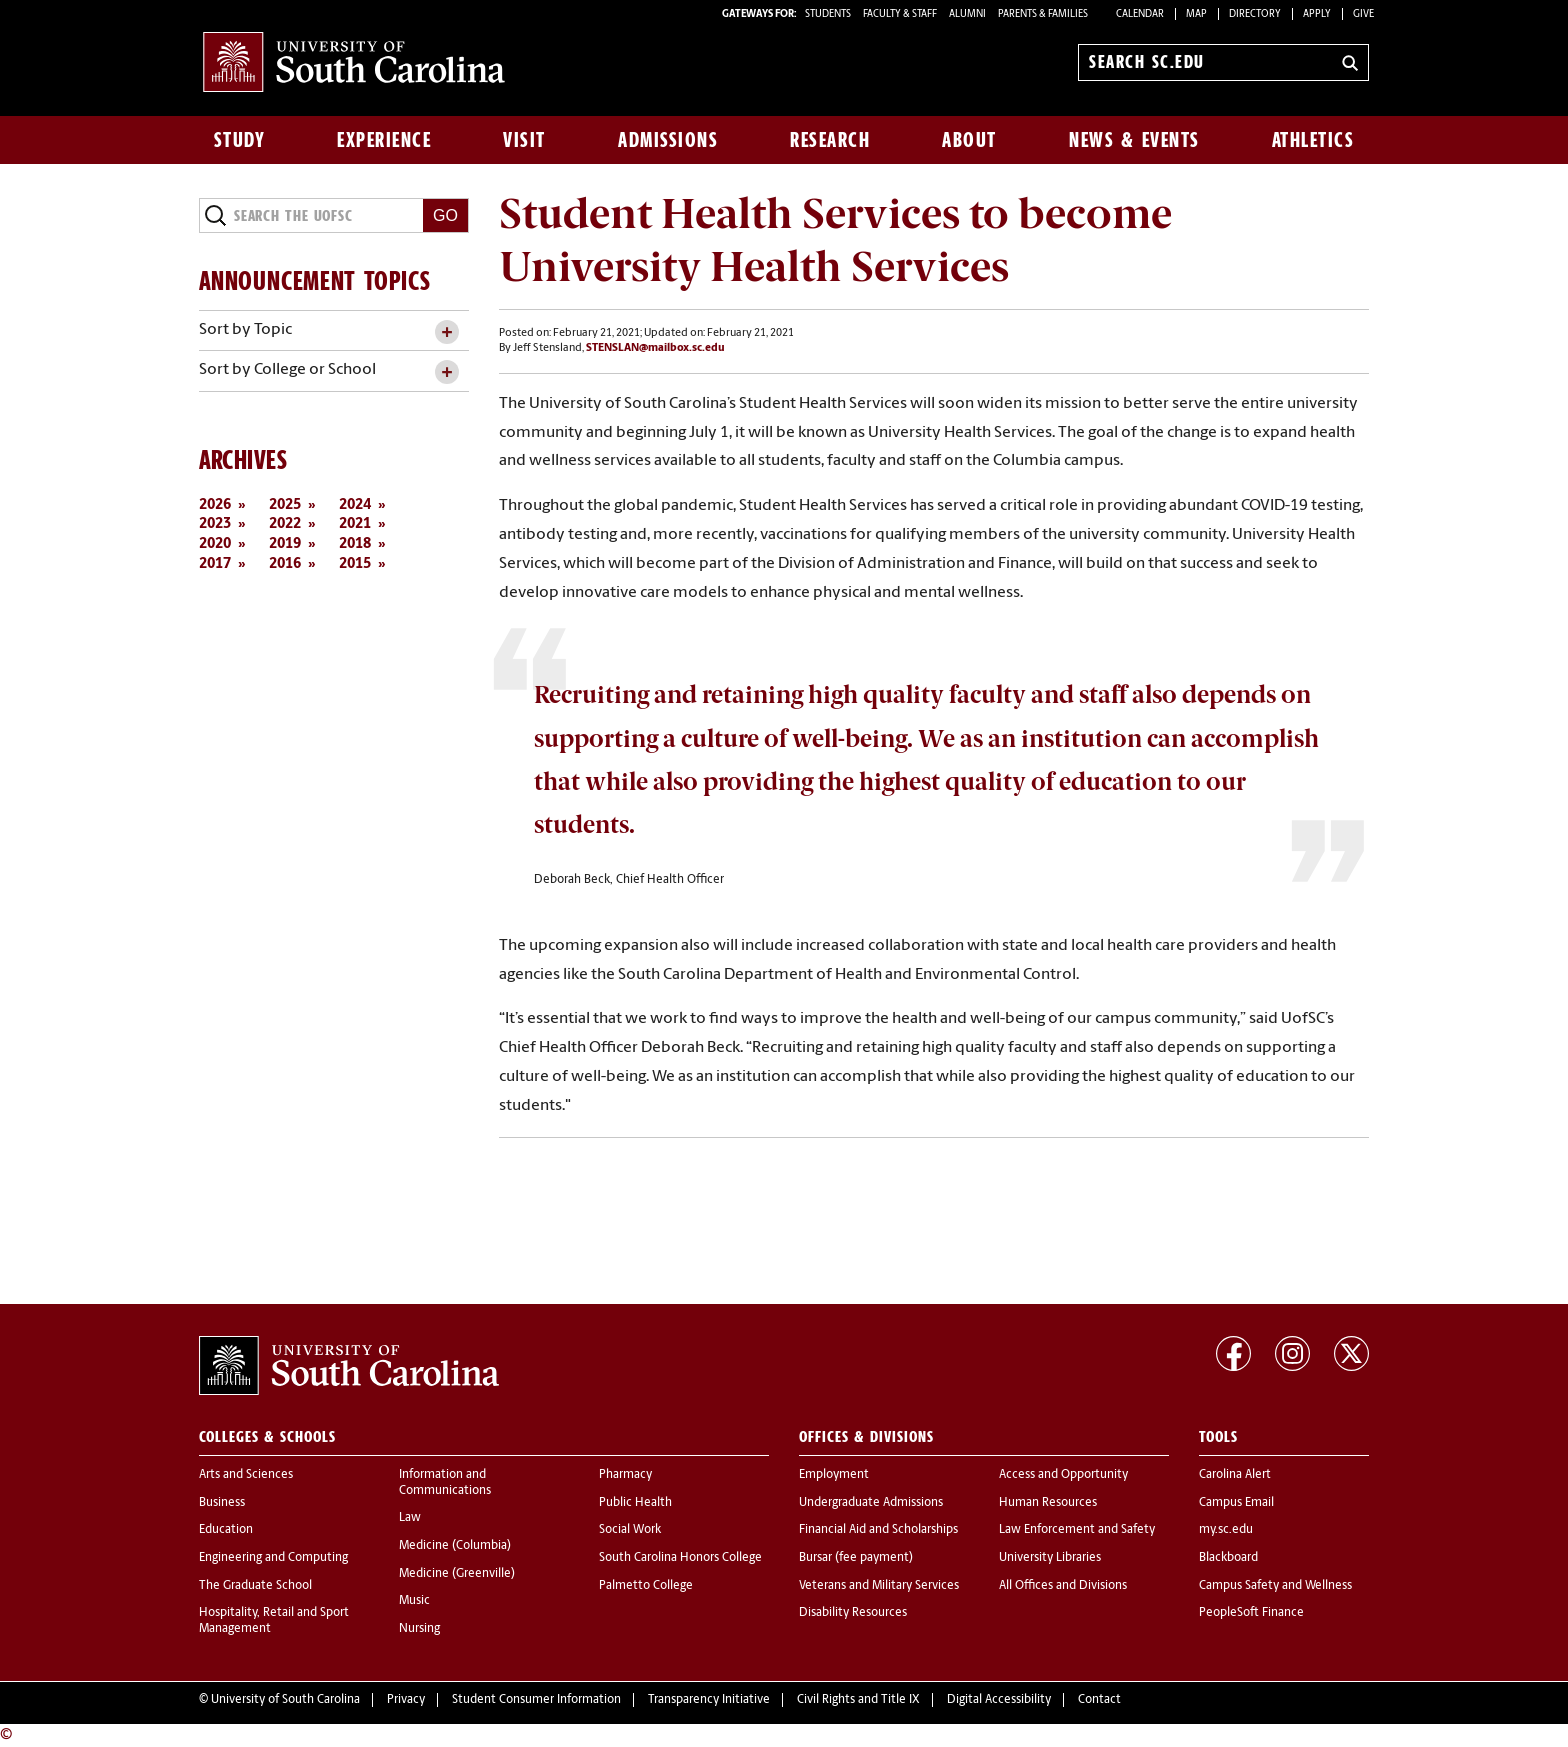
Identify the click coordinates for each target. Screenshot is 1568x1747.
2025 (285, 505)
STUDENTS (829, 14)
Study (240, 140)
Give (1363, 14)
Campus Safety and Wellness (1275, 1586)
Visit (524, 140)
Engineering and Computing (273, 1558)
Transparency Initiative (709, 1700)
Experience (384, 140)
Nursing (419, 1629)
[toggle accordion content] (446, 332)
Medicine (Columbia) (455, 1546)
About (969, 140)
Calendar (1140, 14)
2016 (285, 564)
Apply (1317, 14)
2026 (215, 505)
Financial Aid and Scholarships (878, 1530)
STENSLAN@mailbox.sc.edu (655, 348)
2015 (355, 564)
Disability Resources (853, 1613)
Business (222, 1503)
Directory (1255, 14)
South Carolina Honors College (680, 1558)
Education (226, 1530)
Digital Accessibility (999, 1700)
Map (1196, 14)
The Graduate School (255, 1586)
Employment (834, 1475)
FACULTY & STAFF (900, 14)
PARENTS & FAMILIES (1043, 14)
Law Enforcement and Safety (1077, 1530)
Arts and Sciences (246, 1475)
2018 (355, 544)
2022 (285, 524)
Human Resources (1048, 1503)
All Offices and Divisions (1063, 1586)
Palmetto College (646, 1586)
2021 (355, 524)
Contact (1099, 1700)
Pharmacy (625, 1475)
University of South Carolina (285, 1700)
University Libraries (1050, 1558)
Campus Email (1236, 1503)
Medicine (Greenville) (457, 1574)
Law (410, 1518)
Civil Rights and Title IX (858, 1700)
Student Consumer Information (536, 1700)
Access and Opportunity (1063, 1475)
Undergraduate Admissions (871, 1503)
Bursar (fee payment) (856, 1558)
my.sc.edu (1226, 1530)
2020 (215, 544)
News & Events (1134, 140)
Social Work (630, 1530)
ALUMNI (967, 14)
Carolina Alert (1235, 1475)
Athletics (1313, 140)
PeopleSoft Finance (1251, 1613)
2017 (215, 564)
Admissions (668, 140)
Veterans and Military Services (879, 1586)
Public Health (635, 1503)
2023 (215, 524)
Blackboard (1228, 1558)
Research (830, 140)
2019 (285, 544)
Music (414, 1601)
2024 (355, 505)
